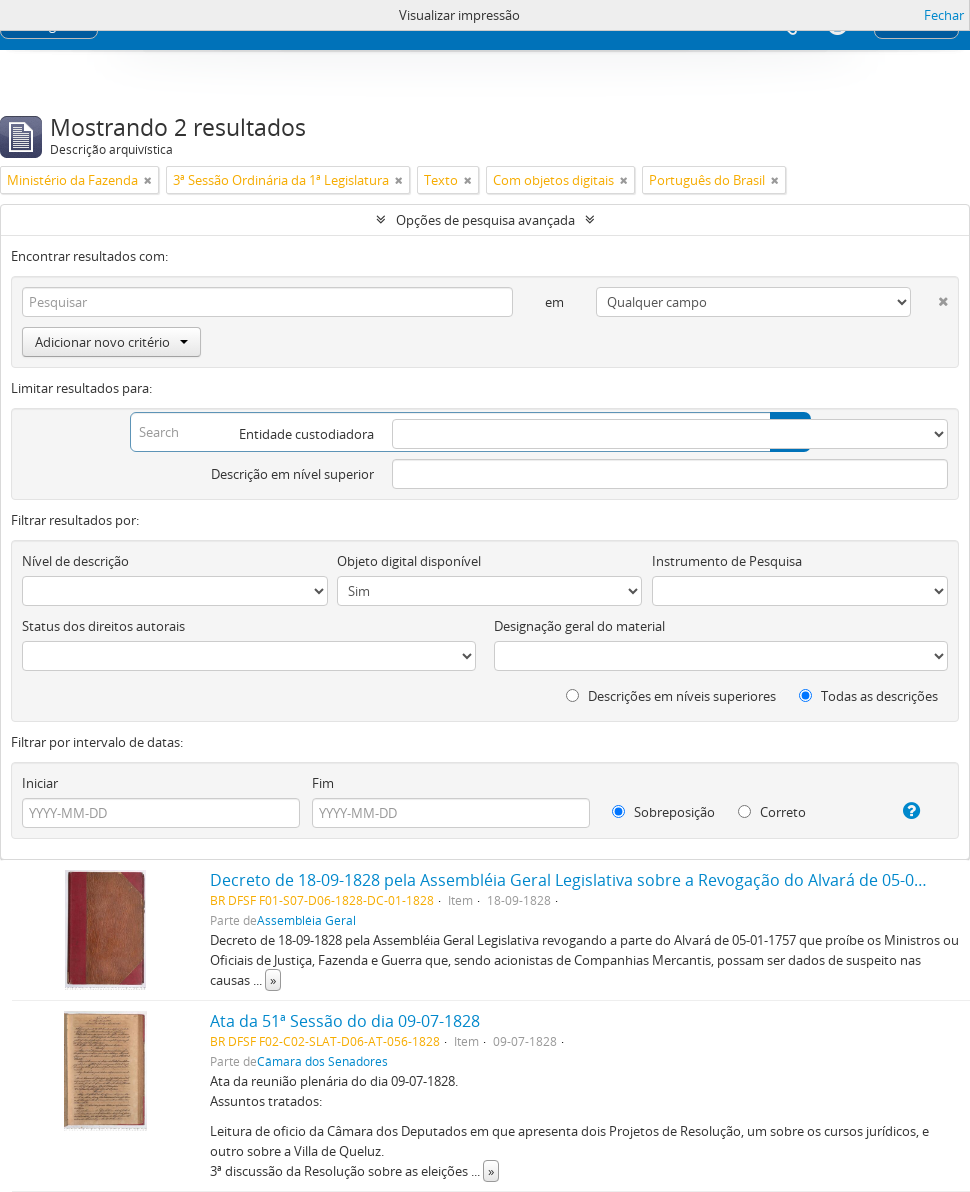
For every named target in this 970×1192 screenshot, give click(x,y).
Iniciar (40, 783)
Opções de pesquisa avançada (485, 220)
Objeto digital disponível (409, 561)
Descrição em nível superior (292, 474)
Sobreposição (663, 812)
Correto (772, 812)
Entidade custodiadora (306, 434)
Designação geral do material (579, 626)
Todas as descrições (868, 696)
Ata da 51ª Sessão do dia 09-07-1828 (345, 1021)
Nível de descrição (75, 561)
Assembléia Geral (306, 920)
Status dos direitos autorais (103, 626)
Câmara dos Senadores (322, 1061)
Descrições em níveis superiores (671, 696)
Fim (323, 783)
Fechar (944, 15)
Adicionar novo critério (111, 342)
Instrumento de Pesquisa (727, 561)
